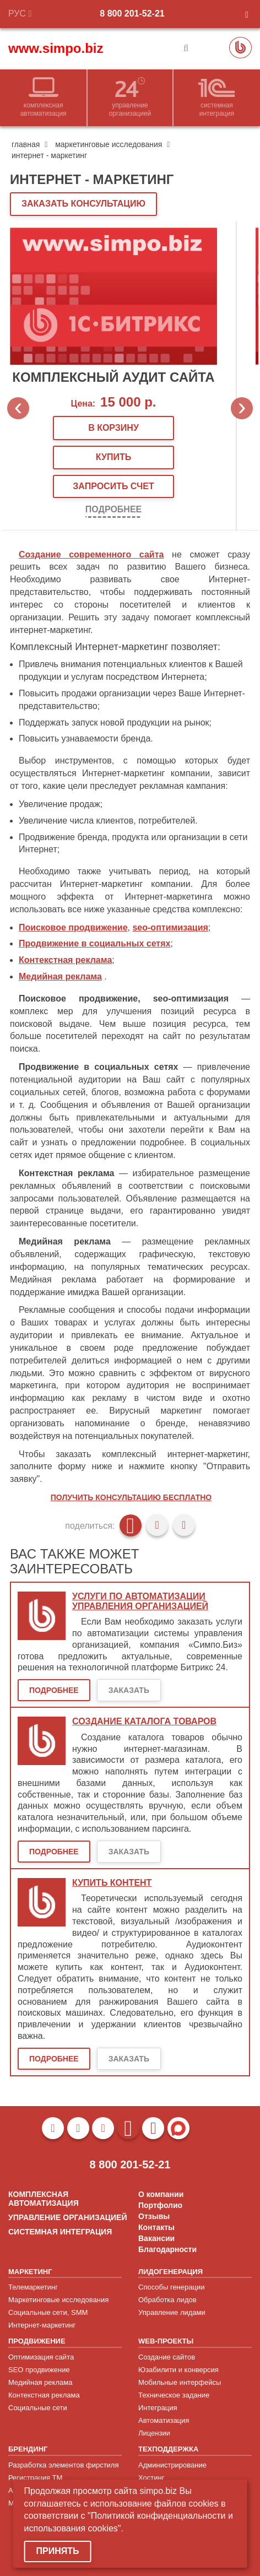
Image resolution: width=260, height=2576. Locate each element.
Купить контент (111, 1882)
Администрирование (172, 2465)
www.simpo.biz (55, 48)
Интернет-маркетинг (41, 2325)
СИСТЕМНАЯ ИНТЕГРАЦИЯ (60, 2231)
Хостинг (151, 2478)
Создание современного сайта (91, 554)
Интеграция (157, 2408)
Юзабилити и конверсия (178, 2370)
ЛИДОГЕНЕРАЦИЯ (170, 2271)
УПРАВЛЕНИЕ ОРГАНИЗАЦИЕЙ (67, 2217)
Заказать (129, 1690)
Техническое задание (173, 2395)
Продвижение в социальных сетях (94, 943)
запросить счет (113, 486)
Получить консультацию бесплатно (131, 1497)
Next (242, 408)
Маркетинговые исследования (58, 2300)
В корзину (113, 427)
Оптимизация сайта (41, 2357)
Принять (57, 2551)
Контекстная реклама (65, 960)
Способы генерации (171, 2287)
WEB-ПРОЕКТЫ (165, 2341)
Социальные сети (37, 2408)
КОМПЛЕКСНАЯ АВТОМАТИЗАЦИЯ (43, 2198)
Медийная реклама (60, 976)
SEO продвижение (39, 2370)
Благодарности (167, 2249)
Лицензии (154, 2433)
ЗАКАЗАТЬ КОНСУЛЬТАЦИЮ (83, 203)
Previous (18, 408)
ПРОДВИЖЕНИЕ (37, 2341)
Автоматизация (163, 2420)
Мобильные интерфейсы (179, 2382)
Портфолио (160, 2205)
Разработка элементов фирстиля (63, 2465)
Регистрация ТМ (35, 2478)
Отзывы (154, 2216)
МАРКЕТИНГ (30, 2271)
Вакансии (156, 2238)
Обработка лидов (167, 2300)
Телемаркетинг (33, 2287)
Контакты (156, 2227)
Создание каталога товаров (144, 1721)
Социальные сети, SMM (48, 2312)
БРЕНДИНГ (27, 2449)
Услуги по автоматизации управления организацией (140, 1601)
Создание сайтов (166, 2357)
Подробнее (113, 509)
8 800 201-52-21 (132, 13)
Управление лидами (171, 2312)
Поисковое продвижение (73, 927)
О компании (160, 2194)
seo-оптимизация (170, 927)
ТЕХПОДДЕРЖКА (168, 2449)
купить (113, 457)
